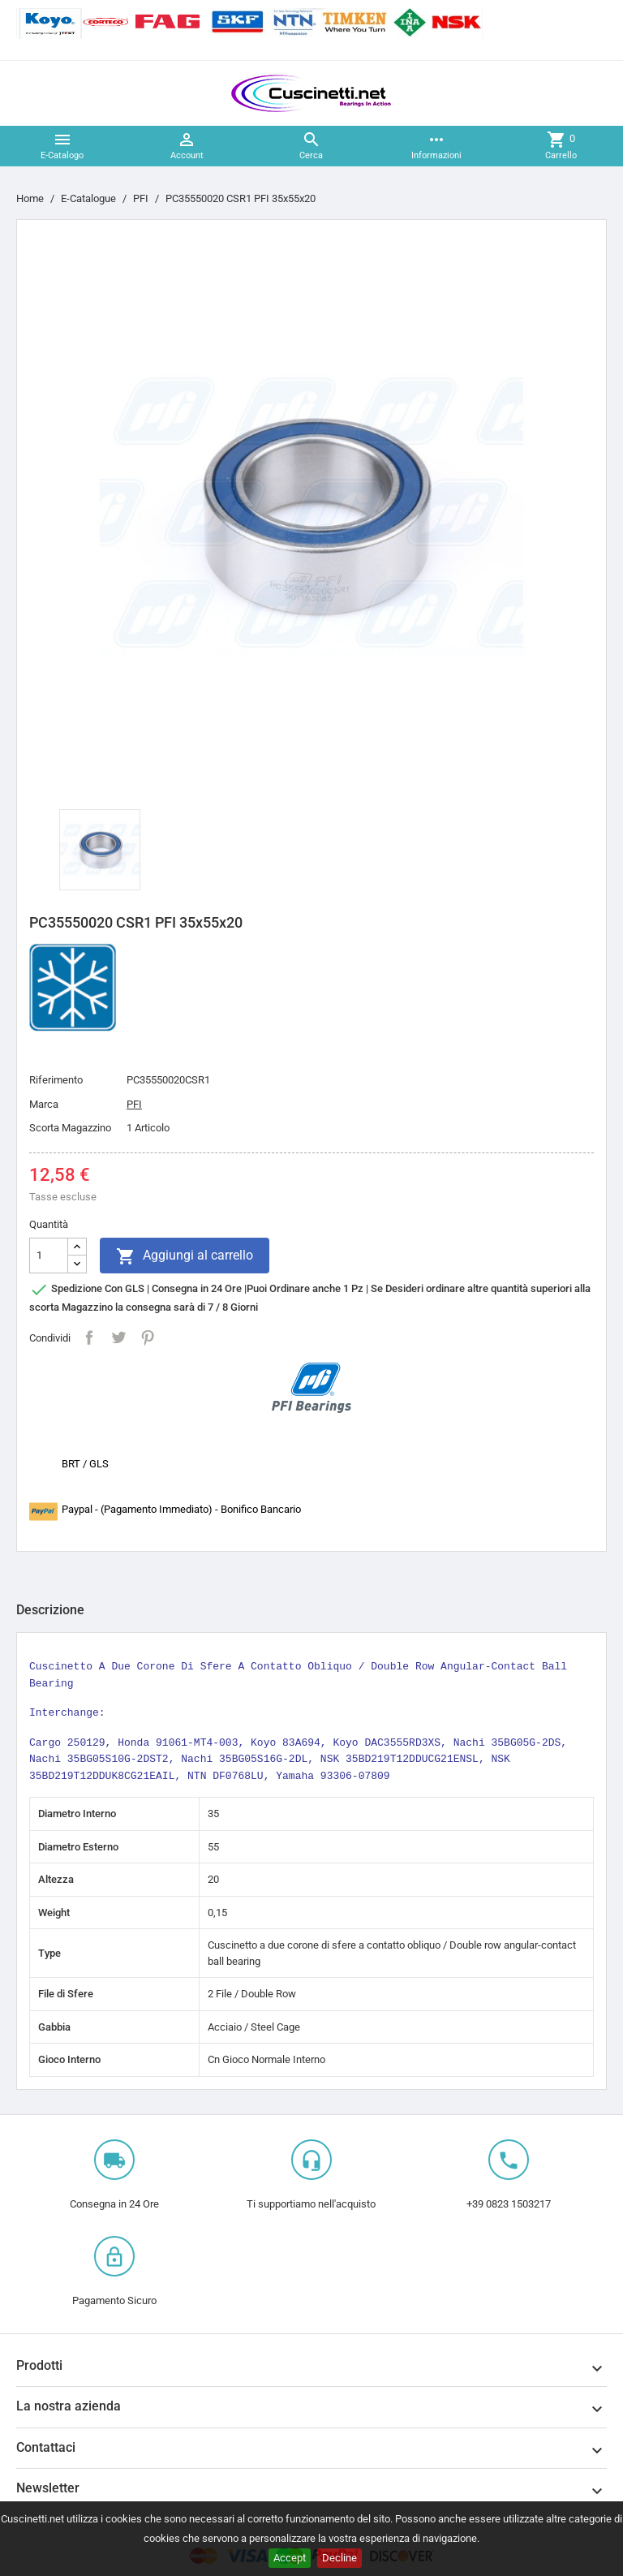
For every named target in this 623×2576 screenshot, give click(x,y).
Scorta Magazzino (70, 1128)
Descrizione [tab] (50, 1610)
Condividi (89, 1337)
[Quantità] (48, 1255)
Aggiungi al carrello (184, 1256)
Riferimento (56, 1080)
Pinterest (147, 1337)
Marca (43, 1104)
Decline (339, 2558)
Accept (289, 2558)
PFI (134, 1104)
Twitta (118, 1337)
